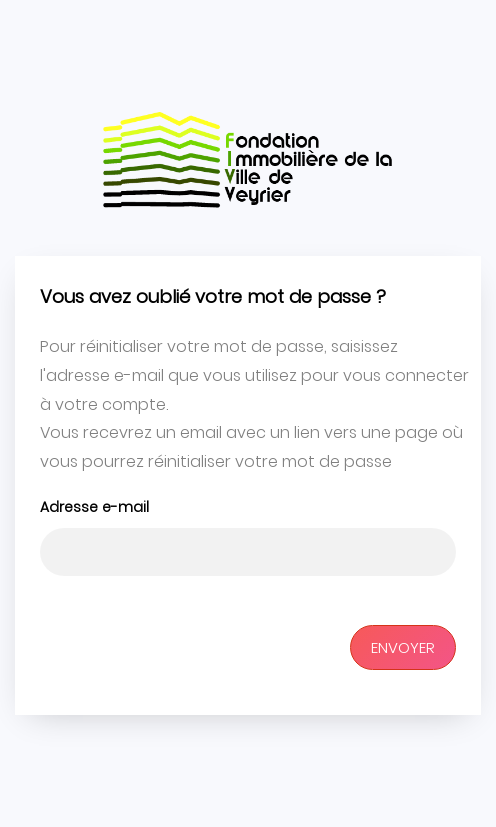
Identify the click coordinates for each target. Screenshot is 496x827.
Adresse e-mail (94, 507)
